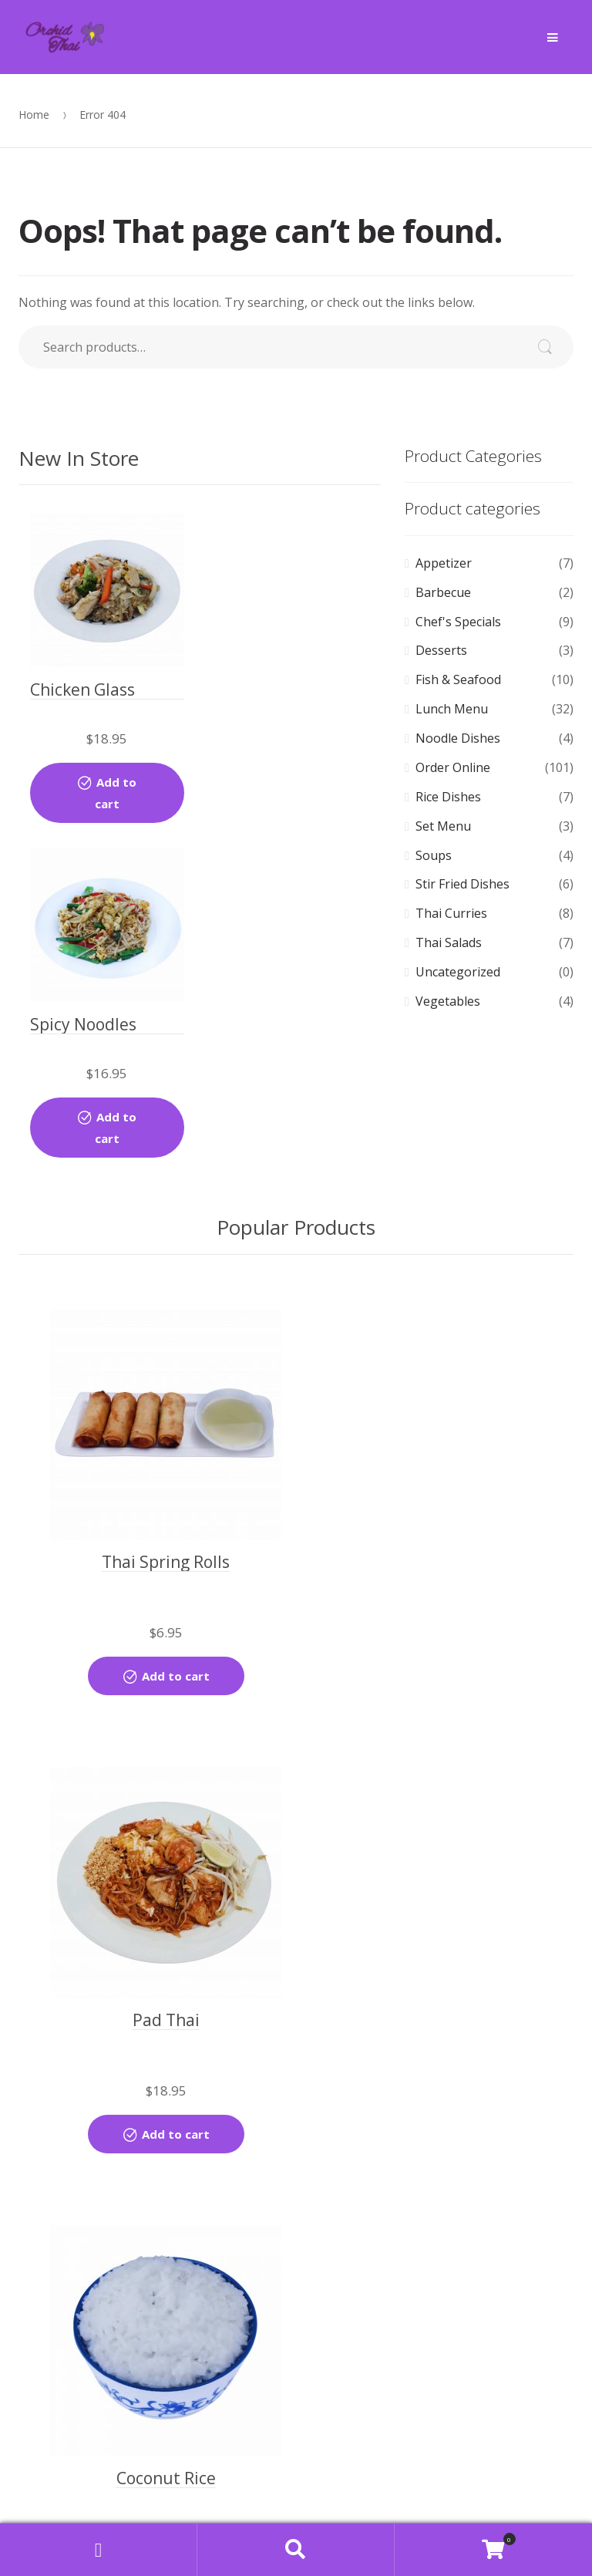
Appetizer (443, 563)
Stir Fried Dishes (462, 883)
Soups (433, 855)
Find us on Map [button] (296, 2500)
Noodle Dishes (457, 738)
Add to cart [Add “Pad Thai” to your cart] (444, 1511)
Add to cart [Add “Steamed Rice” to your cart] (444, 1970)
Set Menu (443, 826)
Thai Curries (451, 913)
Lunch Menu (451, 708)
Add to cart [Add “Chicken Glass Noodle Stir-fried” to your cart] (109, 780)
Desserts (441, 650)
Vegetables (447, 1001)
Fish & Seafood (458, 679)
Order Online (452, 767)
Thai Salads (448, 942)
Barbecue (443, 592)
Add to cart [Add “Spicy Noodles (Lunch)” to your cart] (307, 780)
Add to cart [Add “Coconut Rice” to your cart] (166, 1970)
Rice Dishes (448, 796)
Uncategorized (457, 971)
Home (33, 114)
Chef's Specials (458, 621)
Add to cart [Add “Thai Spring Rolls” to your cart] (166, 1511)
